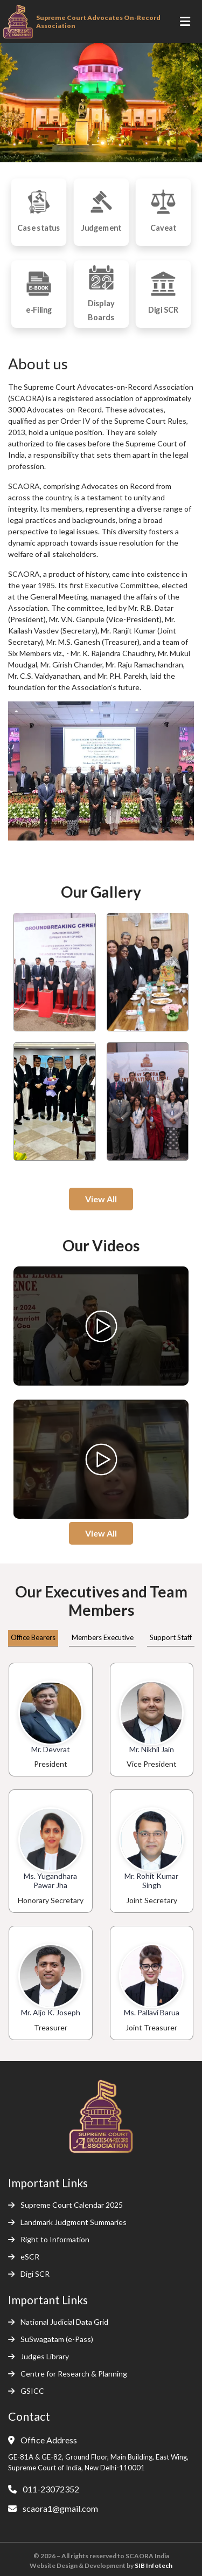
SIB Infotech (153, 2565)
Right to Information (48, 2239)
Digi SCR (29, 2273)
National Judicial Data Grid (58, 2321)
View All (101, 1199)
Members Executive (103, 1637)
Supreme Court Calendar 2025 (65, 2204)
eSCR (23, 2256)
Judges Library (38, 2356)
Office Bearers (33, 1637)
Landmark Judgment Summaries (67, 2222)
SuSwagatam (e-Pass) (50, 2339)
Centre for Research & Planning (67, 2373)
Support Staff (171, 1637)
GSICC (26, 2390)
